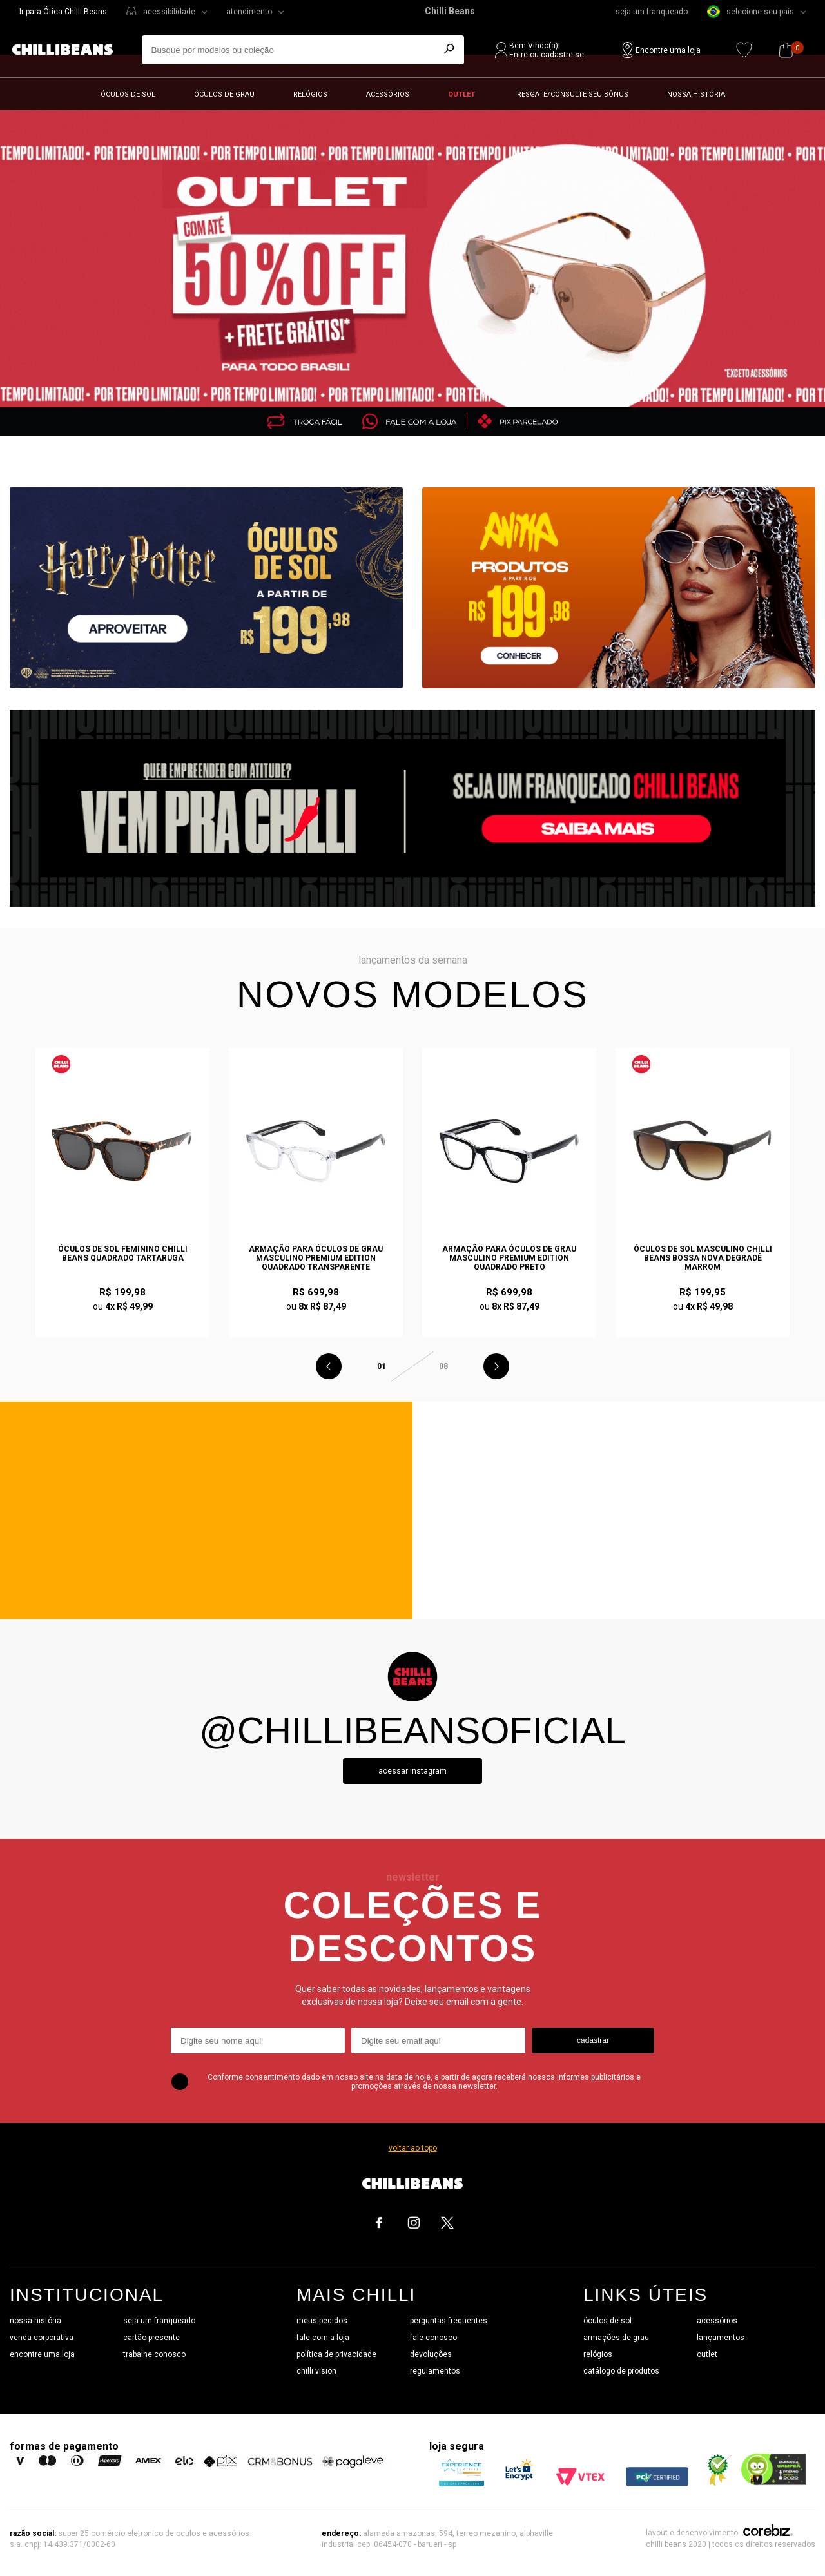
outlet (707, 2354)
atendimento (249, 11)
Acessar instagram (412, 1771)
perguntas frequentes (448, 2320)
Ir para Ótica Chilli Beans (63, 11)
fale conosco (433, 2337)
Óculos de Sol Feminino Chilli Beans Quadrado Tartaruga (123, 1253)
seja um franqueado (652, 11)
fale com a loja (322, 2337)
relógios (597, 2354)
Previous (329, 1366)
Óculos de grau (224, 94)
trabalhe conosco (154, 2354)
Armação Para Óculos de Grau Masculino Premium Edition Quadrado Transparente (316, 1258)
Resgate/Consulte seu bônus (572, 94)
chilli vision (316, 2371)
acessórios (717, 2320)
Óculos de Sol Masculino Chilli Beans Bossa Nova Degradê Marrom (703, 1258)
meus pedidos (321, 2320)
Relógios (310, 94)
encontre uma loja (42, 2354)
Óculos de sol (128, 94)
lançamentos (720, 2337)
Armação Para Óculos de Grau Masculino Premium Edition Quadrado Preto (509, 1258)
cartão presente (151, 2337)
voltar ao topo (413, 2148)
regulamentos (435, 2371)
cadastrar (593, 2040)
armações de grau (616, 2337)
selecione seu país (750, 11)
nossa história (35, 2320)
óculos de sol (607, 2320)
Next (496, 1366)
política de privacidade (336, 2354)
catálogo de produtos (621, 2371)
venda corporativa (41, 2337)
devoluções (431, 2354)
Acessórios (387, 94)
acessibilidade (169, 11)
